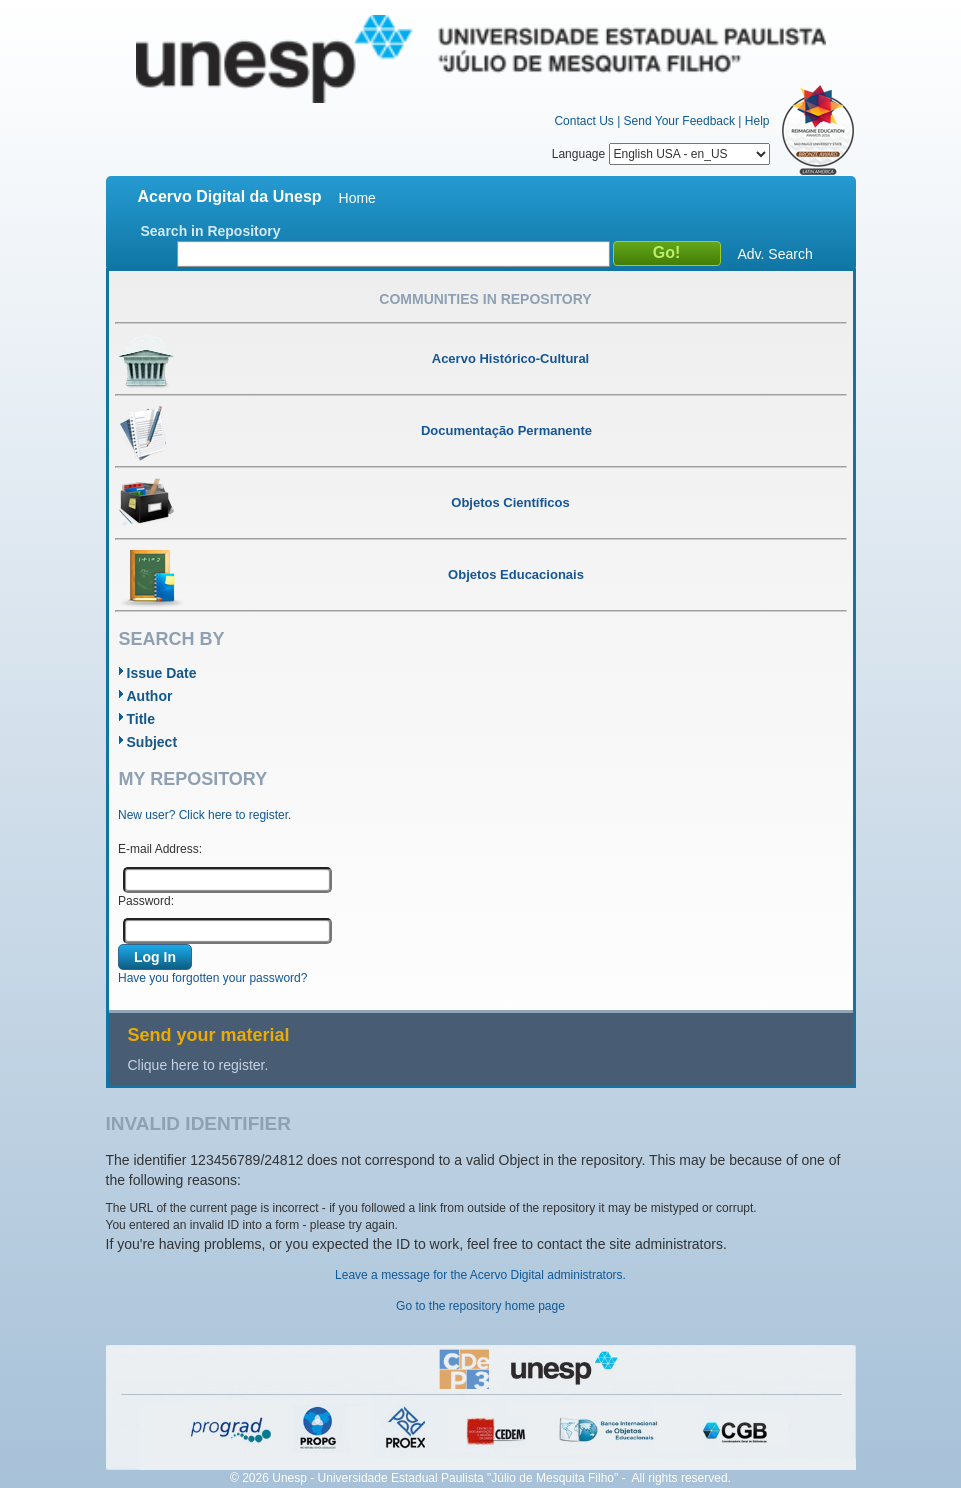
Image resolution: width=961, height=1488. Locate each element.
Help (757, 121)
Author (150, 696)
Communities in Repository (485, 299)
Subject (152, 742)
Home (357, 198)
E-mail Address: (160, 849)
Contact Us (583, 121)
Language (661, 154)
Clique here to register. (198, 1065)
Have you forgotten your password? (212, 978)
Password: (146, 901)
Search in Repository (211, 231)
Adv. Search (775, 254)
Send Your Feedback (679, 121)
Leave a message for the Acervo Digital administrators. (480, 1275)
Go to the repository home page (480, 1306)
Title (141, 719)
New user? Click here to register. (204, 815)
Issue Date (162, 673)
